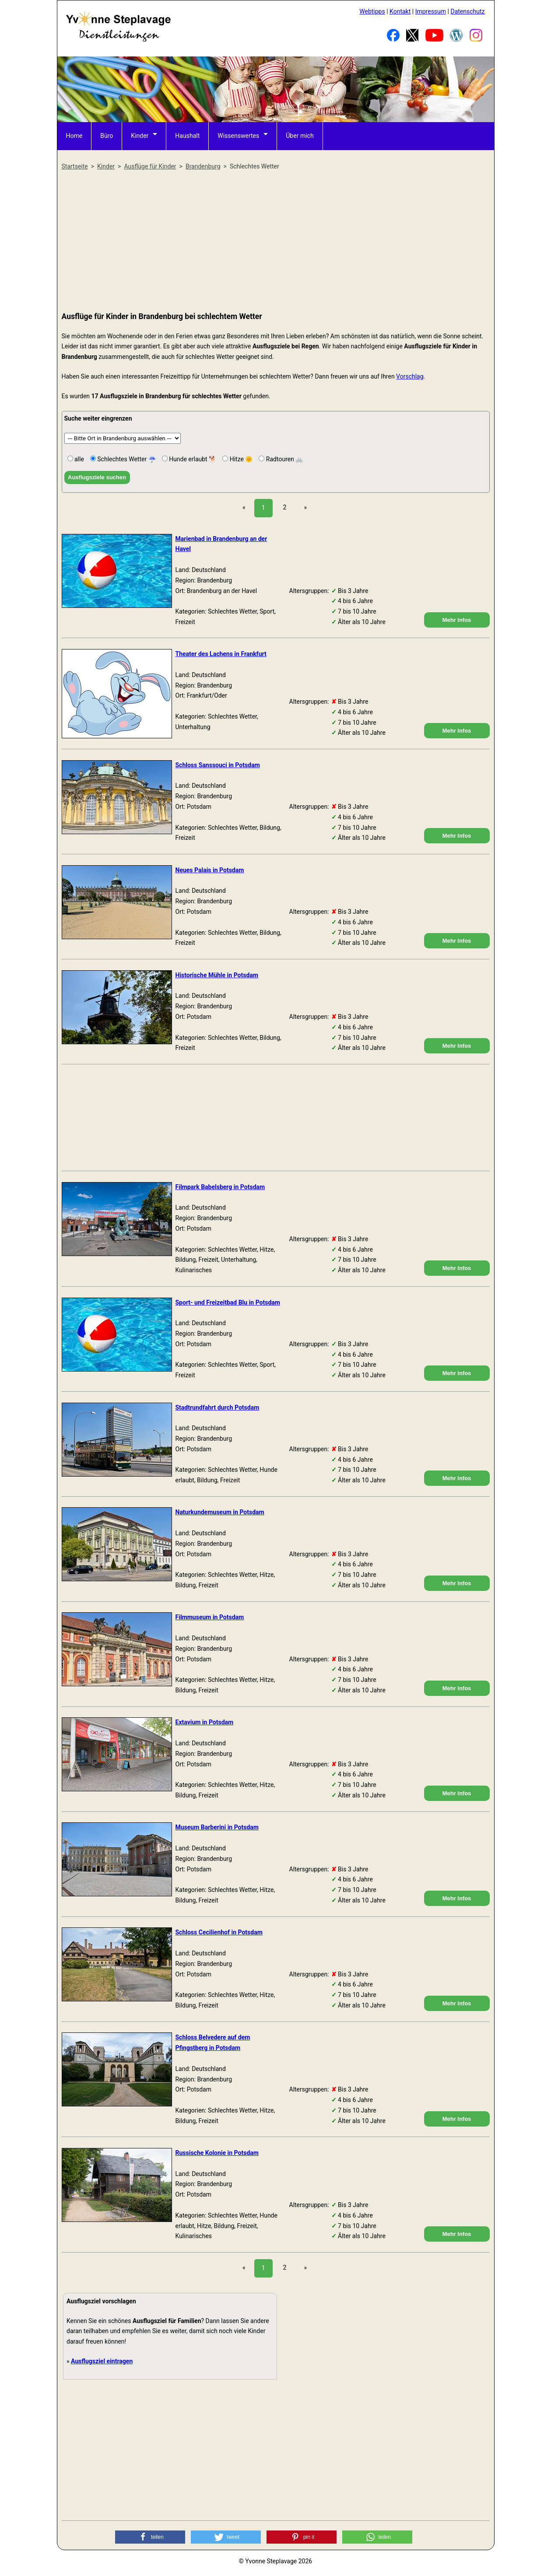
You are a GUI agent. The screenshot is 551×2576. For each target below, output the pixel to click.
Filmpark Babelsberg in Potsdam (220, 1186)
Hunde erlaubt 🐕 (192, 459)
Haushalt (187, 135)
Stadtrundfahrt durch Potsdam (217, 1407)
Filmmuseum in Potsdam (209, 1617)
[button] (150, 2537)
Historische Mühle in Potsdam (216, 975)
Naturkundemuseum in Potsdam (219, 1512)
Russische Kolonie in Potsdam (217, 2152)
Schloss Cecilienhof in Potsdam (219, 1932)
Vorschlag (409, 376)
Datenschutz (467, 11)
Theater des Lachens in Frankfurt (221, 653)
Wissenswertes (238, 135)
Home (74, 135)
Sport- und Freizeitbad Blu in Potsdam (227, 1302)
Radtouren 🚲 (283, 459)
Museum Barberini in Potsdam (217, 1827)
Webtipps (372, 11)
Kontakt (400, 11)
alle (78, 459)
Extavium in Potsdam (204, 1722)
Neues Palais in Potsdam (209, 870)
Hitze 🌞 (240, 459)
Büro (106, 135)
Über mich (299, 135)
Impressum (430, 11)
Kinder (139, 135)
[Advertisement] (276, 241)
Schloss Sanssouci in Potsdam (217, 765)
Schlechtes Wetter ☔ (126, 459)
